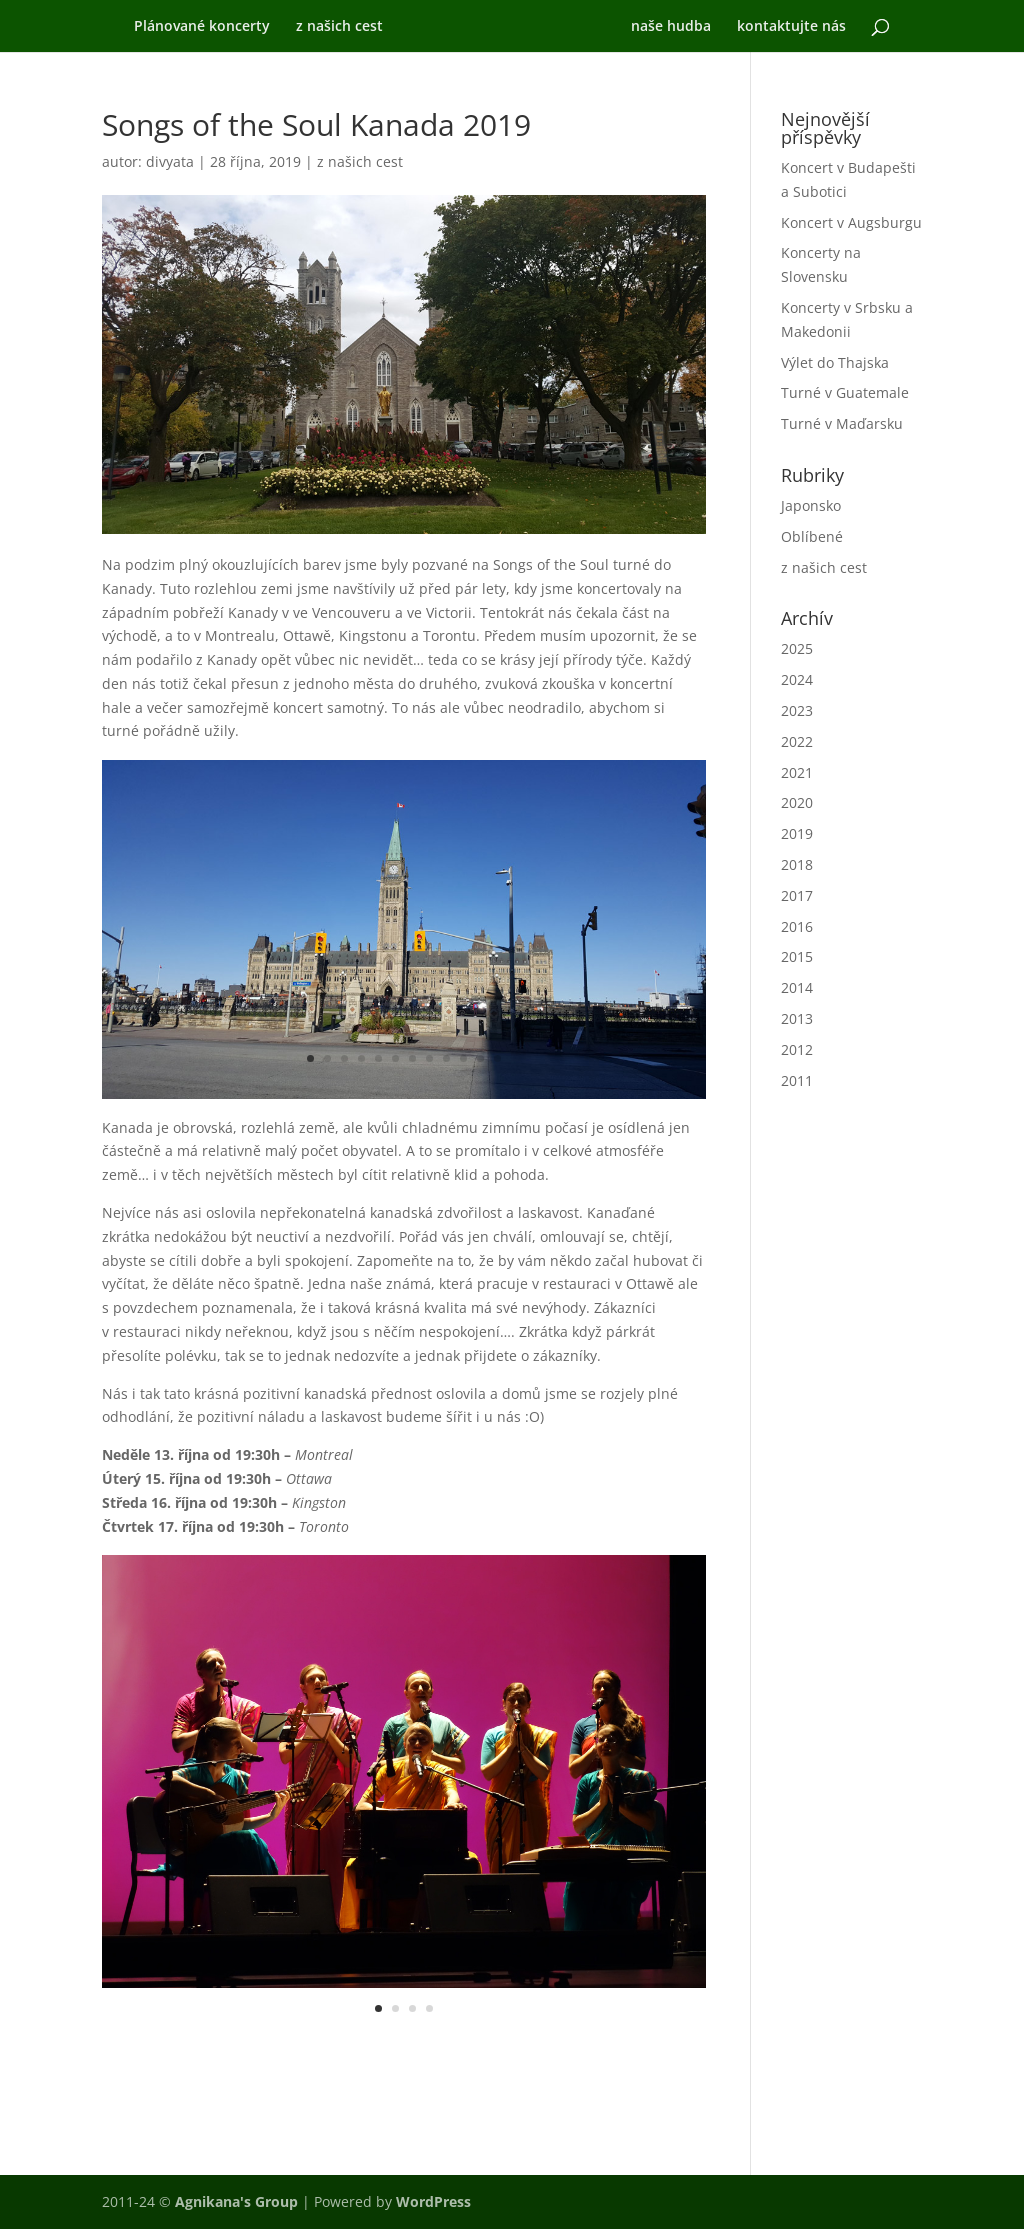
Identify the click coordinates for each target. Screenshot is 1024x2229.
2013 (797, 1018)
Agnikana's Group (236, 2201)
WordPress (433, 2201)
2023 (797, 710)
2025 (797, 648)
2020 (797, 802)
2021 (797, 772)
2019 (797, 833)
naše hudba (682, 27)
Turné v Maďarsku (842, 423)
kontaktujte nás (802, 27)
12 (497, 1058)
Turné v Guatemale (845, 392)
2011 (797, 1080)
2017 (797, 895)
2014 (797, 987)
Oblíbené (812, 536)
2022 (797, 741)
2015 (797, 956)
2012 (797, 1049)
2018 (797, 864)
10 (463, 1058)
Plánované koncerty (191, 27)
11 (480, 1058)
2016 (797, 926)
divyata (170, 161)
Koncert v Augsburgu (851, 222)
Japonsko (811, 505)
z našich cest (328, 27)
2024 (797, 679)
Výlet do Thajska (835, 362)
